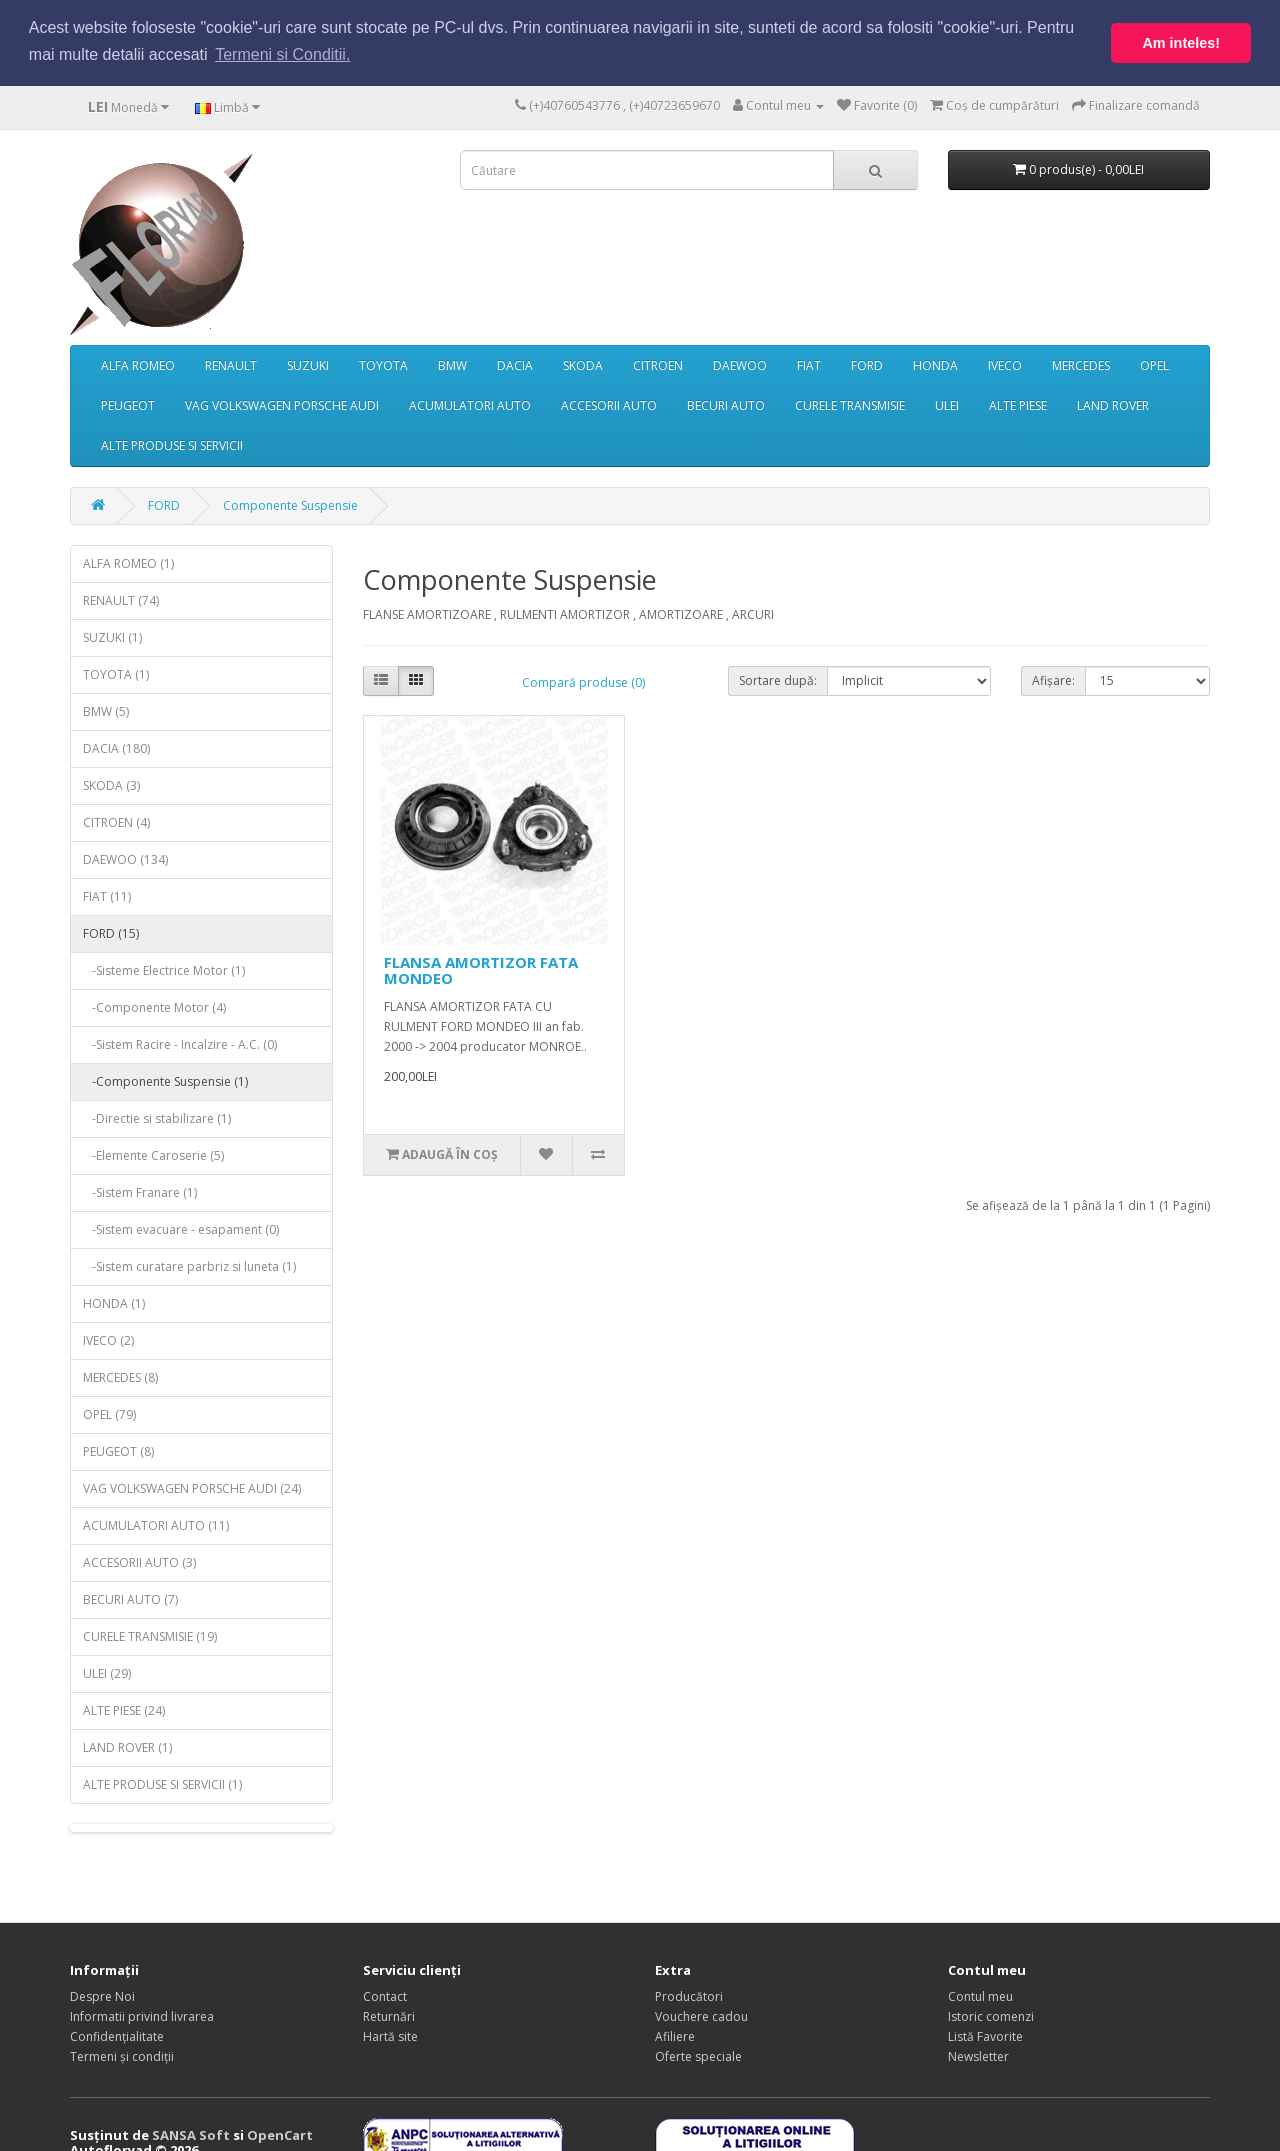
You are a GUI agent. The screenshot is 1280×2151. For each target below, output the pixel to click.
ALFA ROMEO (138, 364)
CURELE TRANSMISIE (850, 404)
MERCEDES (1081, 364)
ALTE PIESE (1018, 404)
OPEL (1154, 364)
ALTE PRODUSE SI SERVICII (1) (162, 1783)
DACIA (515, 364)
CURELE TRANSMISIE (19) (150, 1635)
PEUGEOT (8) (118, 1450)
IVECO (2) (108, 1339)
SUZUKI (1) (112, 636)
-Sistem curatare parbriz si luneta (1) (189, 1265)
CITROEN (658, 364)
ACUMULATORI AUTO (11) (156, 1524)
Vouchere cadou (701, 2015)
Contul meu (980, 1995)
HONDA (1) (114, 1302)
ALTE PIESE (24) (124, 1709)
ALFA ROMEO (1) (128, 562)
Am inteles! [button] (1181, 43)
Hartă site (390, 2035)
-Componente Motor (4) (154, 1006)
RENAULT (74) (121, 599)
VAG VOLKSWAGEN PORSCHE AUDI (282, 404)
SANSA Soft (191, 2134)
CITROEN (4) (116, 821)
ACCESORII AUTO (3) (139, 1561)
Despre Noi (102, 1995)
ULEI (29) (107, 1672)
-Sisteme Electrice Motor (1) (164, 969)
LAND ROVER (1113, 404)
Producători (689, 1995)
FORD (867, 364)
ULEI (947, 404)
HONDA (935, 364)
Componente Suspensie (290, 504)
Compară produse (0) (583, 681)
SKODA (583, 364)
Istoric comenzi (991, 2015)
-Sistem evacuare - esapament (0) (181, 1228)
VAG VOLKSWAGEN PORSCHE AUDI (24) (192, 1487)
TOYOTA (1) (116, 673)
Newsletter (978, 2055)
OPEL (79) (109, 1413)
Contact (385, 1995)
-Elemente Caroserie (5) (153, 1154)
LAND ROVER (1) (127, 1746)
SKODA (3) (111, 784)
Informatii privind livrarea (142, 2015)
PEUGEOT (128, 404)
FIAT (809, 364)
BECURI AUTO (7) (130, 1598)
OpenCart (280, 2134)
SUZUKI (308, 364)
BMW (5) (106, 710)
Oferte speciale (698, 2055)
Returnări (389, 2015)
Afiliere (675, 2035)
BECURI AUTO (726, 404)
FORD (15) (111, 932)
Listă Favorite (985, 2035)
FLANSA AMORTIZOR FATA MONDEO (481, 968)
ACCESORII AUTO (609, 404)
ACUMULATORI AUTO (470, 404)
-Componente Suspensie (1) (165, 1080)
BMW (452, 364)
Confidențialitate (117, 2035)
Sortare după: (778, 678)
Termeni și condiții (122, 2055)
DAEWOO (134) (125, 858)
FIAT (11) (107, 895)
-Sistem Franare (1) (140, 1191)
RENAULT (231, 364)
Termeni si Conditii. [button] (282, 54)
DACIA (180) (116, 747)
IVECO (1005, 364)
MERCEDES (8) (120, 1376)
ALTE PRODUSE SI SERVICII (172, 444)
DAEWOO (740, 364)
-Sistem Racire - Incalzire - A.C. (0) (180, 1043)
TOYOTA (383, 364)
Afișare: (1053, 678)
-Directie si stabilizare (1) (157, 1117)
